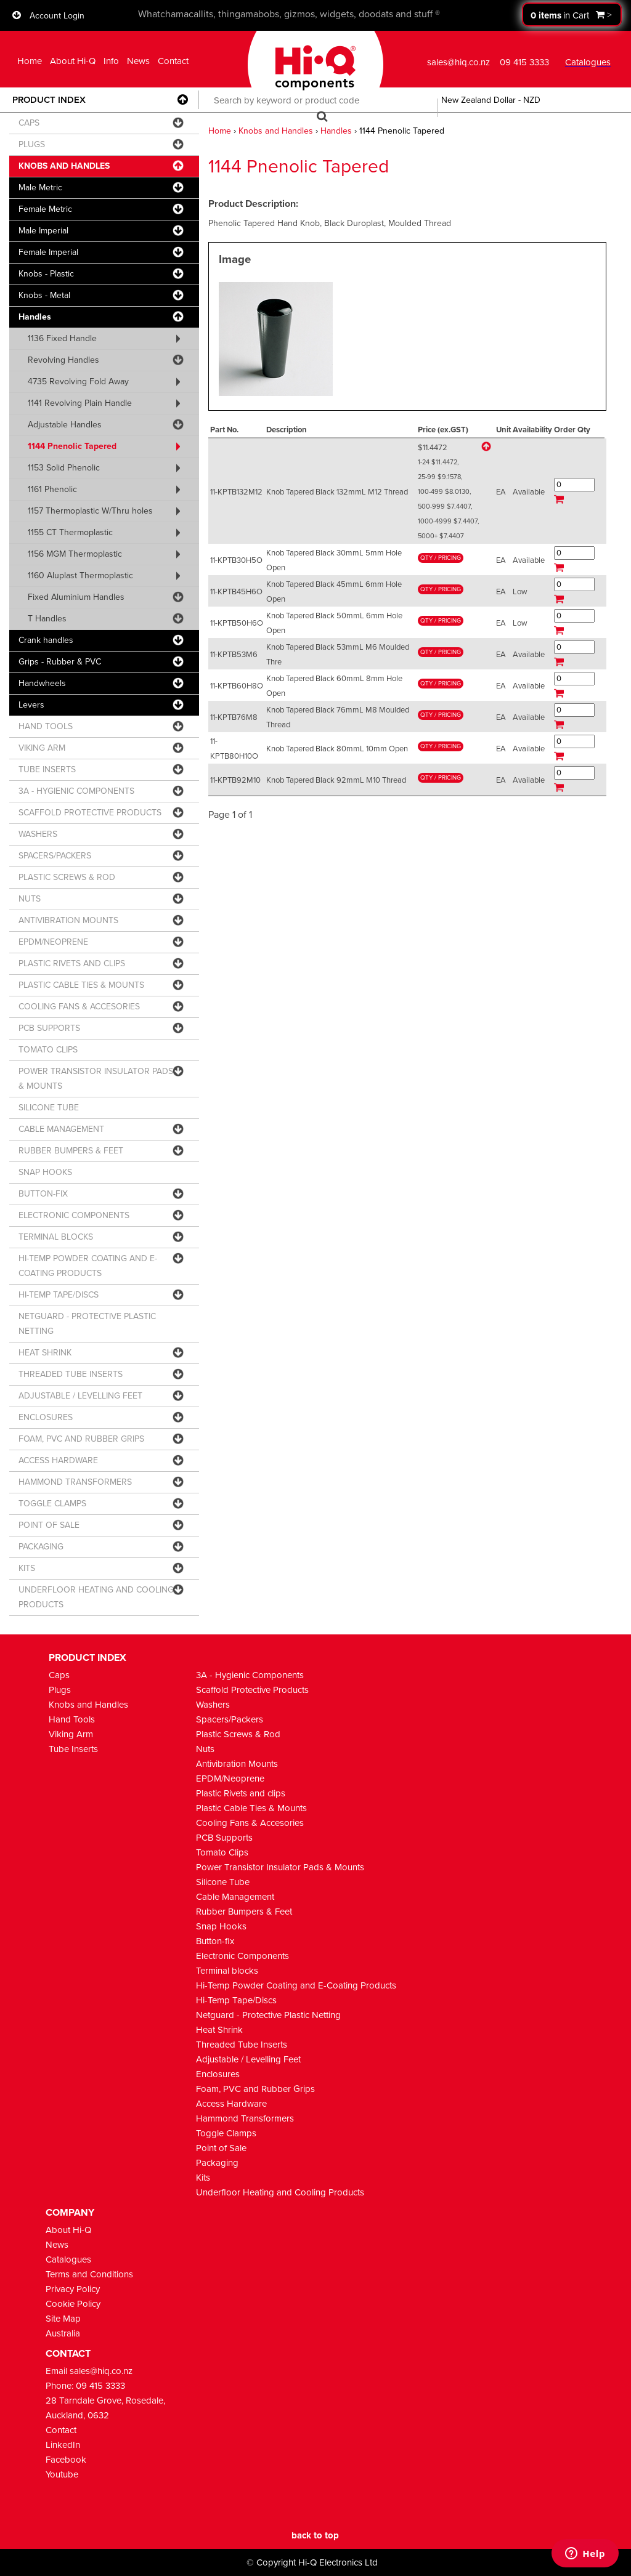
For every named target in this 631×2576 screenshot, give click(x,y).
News (138, 61)
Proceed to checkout (572, 14)
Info (111, 61)
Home (29, 61)
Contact (173, 61)
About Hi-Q (73, 61)
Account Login (57, 15)
